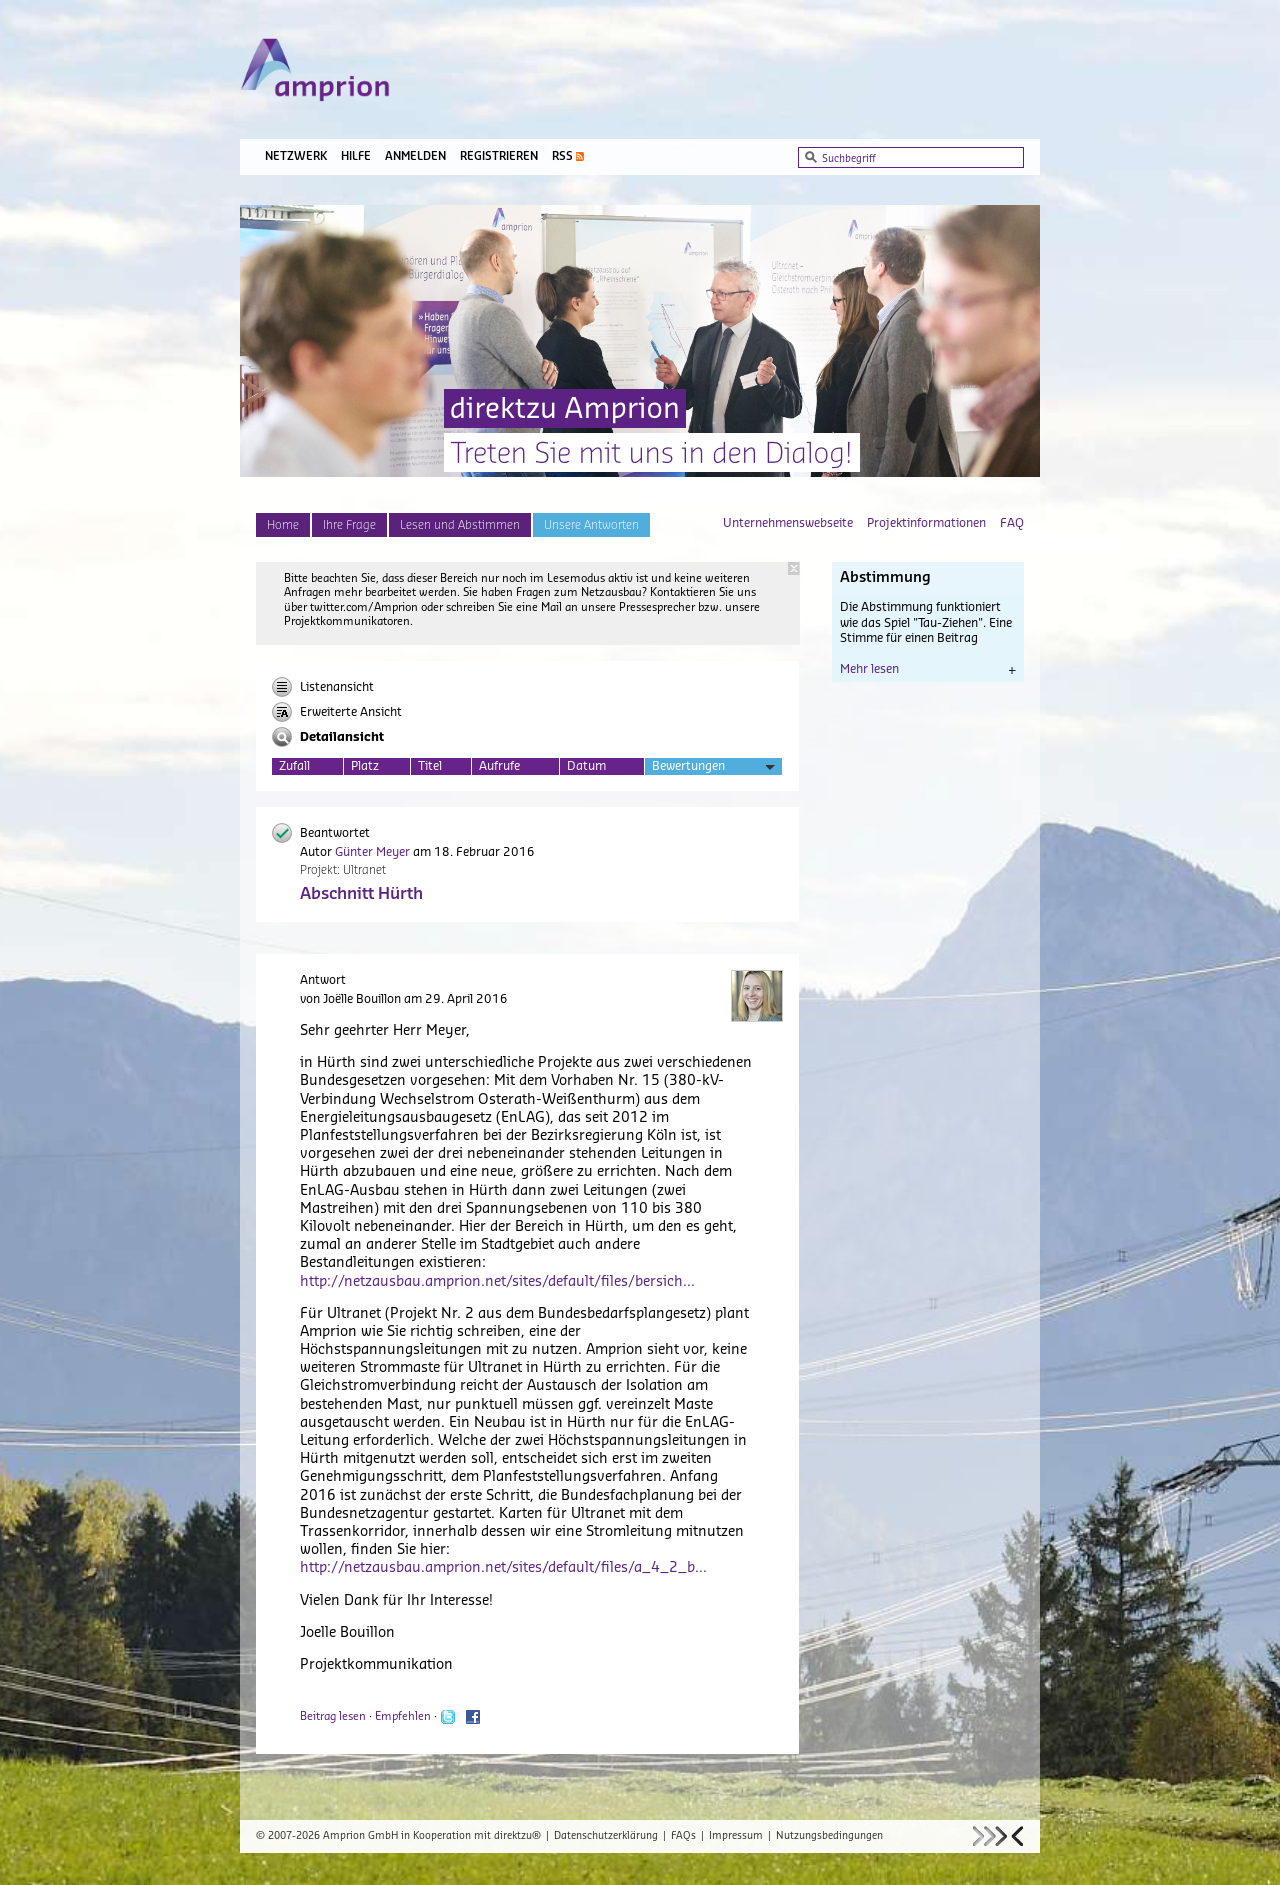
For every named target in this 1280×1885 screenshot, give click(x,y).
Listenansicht (323, 687)
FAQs (683, 1836)
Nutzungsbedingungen (829, 1836)
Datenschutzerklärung (606, 1836)
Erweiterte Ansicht (337, 712)
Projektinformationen (926, 523)
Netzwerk (296, 156)
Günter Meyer (372, 852)
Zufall (294, 766)
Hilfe (356, 156)
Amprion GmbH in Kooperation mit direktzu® (432, 1836)
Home (283, 525)
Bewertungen (713, 767)
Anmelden (415, 156)
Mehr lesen (928, 669)
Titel (430, 766)
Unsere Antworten (591, 525)
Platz (365, 766)
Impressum (736, 1836)
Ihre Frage (349, 525)
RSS (562, 156)
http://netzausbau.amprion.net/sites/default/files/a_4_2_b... (503, 1568)
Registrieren (499, 156)
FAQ (1012, 523)
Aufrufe (499, 766)
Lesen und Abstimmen (460, 525)
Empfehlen (403, 1716)
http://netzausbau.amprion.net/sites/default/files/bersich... (497, 1282)
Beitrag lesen (333, 1716)
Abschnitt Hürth (361, 894)
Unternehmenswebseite (788, 523)
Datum (586, 766)
